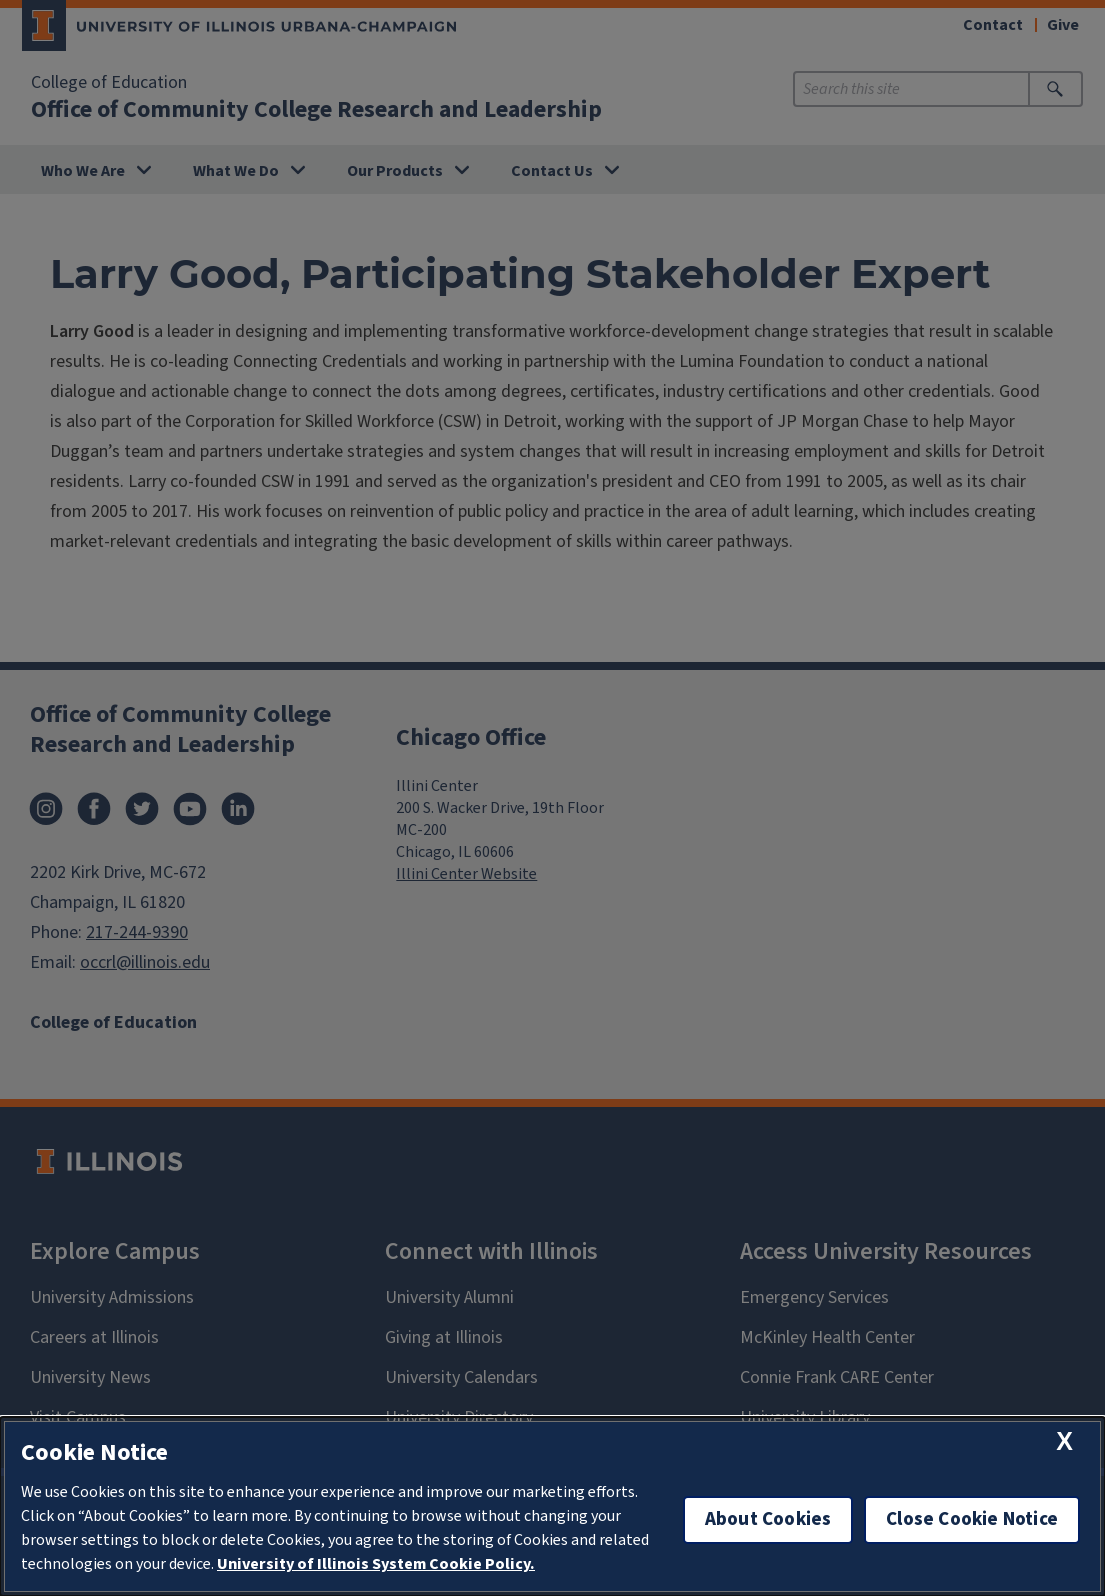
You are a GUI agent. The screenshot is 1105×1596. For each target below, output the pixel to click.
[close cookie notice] (1064, 1441)
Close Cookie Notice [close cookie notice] (972, 1519)
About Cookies (768, 1519)
